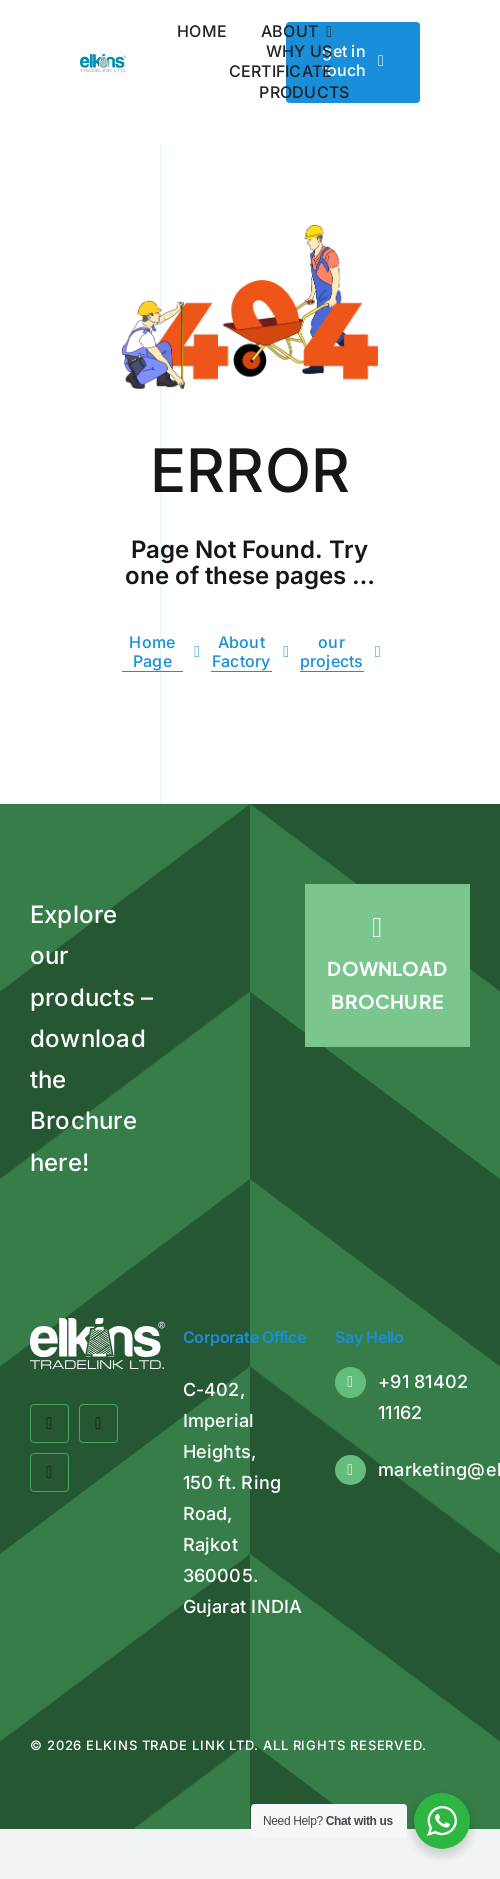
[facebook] (49, 1423)
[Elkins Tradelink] (103, 62)
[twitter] (98, 1423)
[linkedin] (49, 1472)
